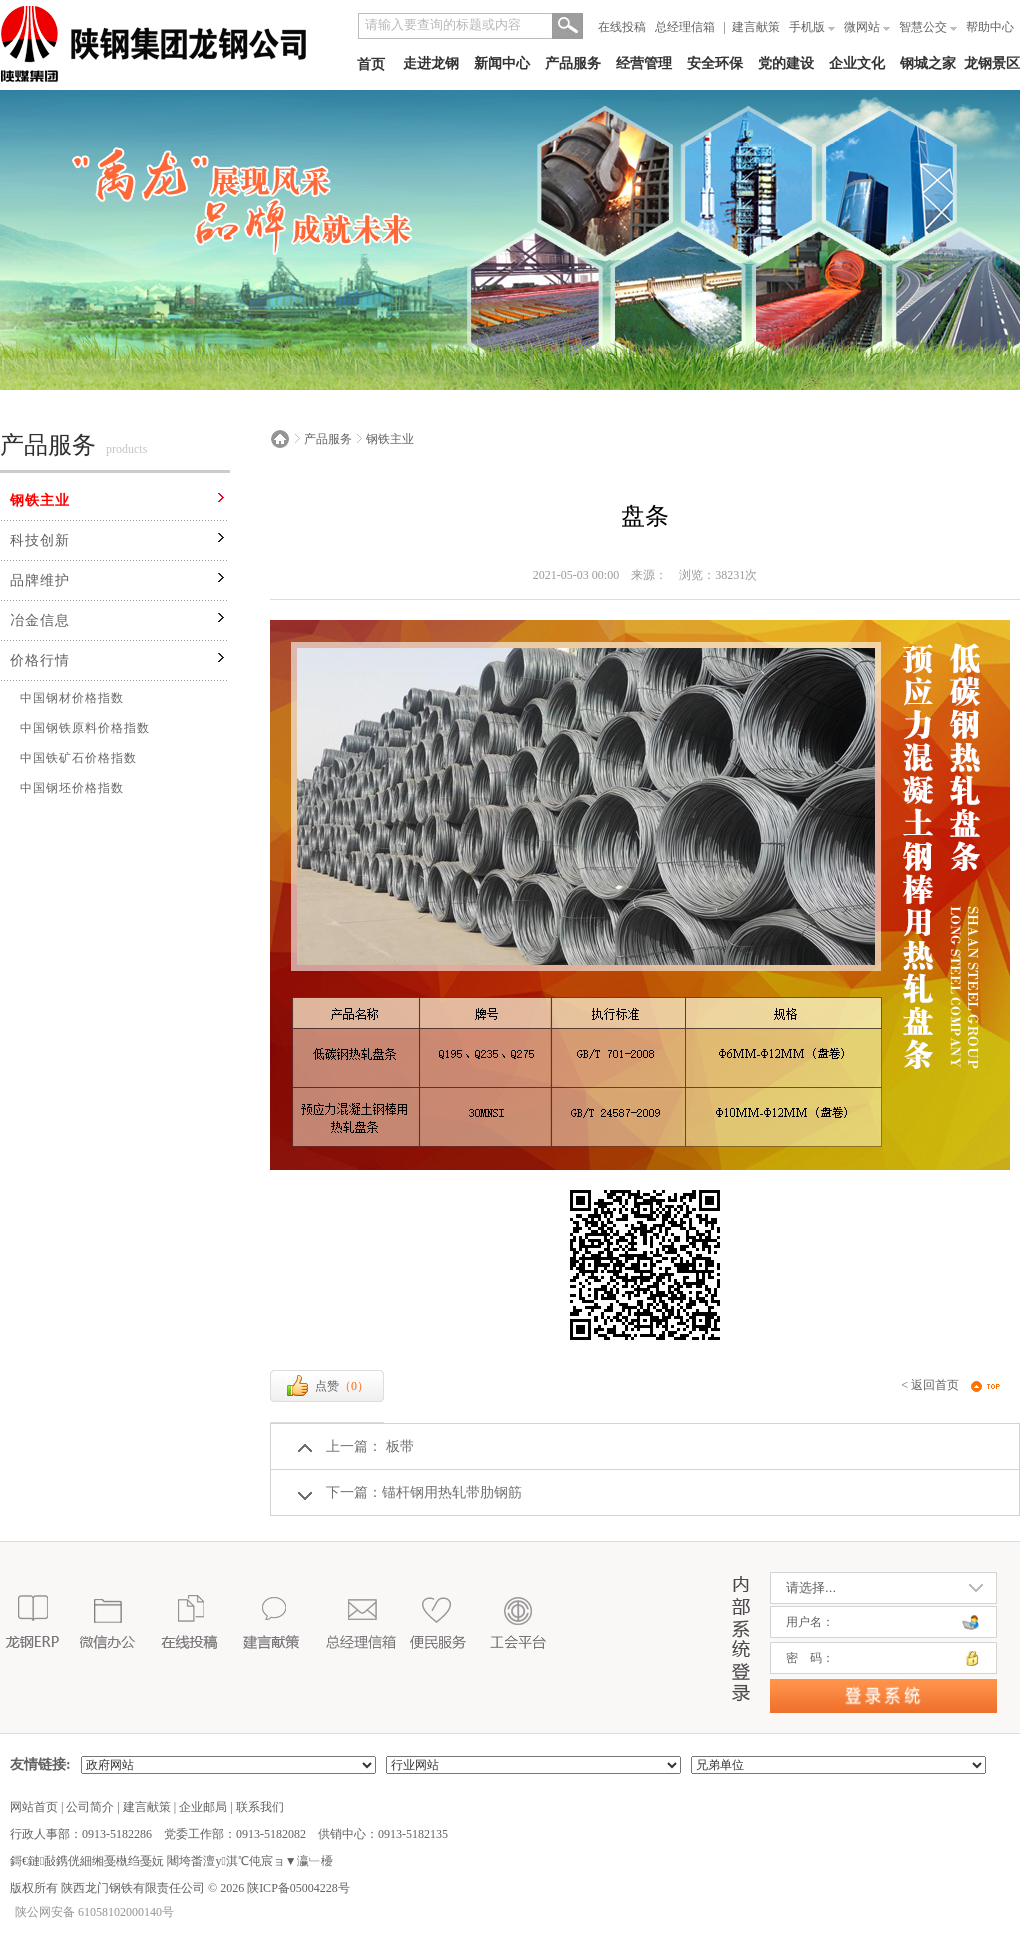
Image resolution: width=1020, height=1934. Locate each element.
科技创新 (40, 540)
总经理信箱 (685, 27)
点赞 (327, 1386)
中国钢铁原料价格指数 (85, 728)
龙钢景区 (992, 63)
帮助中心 (990, 27)
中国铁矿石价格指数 (78, 758)
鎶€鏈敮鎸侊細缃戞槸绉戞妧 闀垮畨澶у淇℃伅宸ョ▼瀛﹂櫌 (171, 1861)
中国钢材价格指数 (72, 698)
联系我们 (260, 1807)
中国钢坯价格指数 (72, 788)
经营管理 (644, 63)
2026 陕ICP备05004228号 (283, 1888)
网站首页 (34, 1807)
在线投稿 (622, 27)
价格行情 (40, 660)
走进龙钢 (431, 63)
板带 (398, 1446)
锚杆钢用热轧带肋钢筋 (452, 1492)
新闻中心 (502, 63)
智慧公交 (928, 27)
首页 (371, 64)
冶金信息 (40, 620)
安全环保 (715, 63)
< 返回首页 (930, 1385)
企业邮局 (203, 1807)
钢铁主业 (40, 500)
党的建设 (786, 63)
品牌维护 (40, 580)
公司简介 (90, 1807)
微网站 (867, 27)
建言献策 (756, 27)
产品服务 (573, 63)
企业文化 (857, 63)
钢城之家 (928, 63)
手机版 (812, 27)
